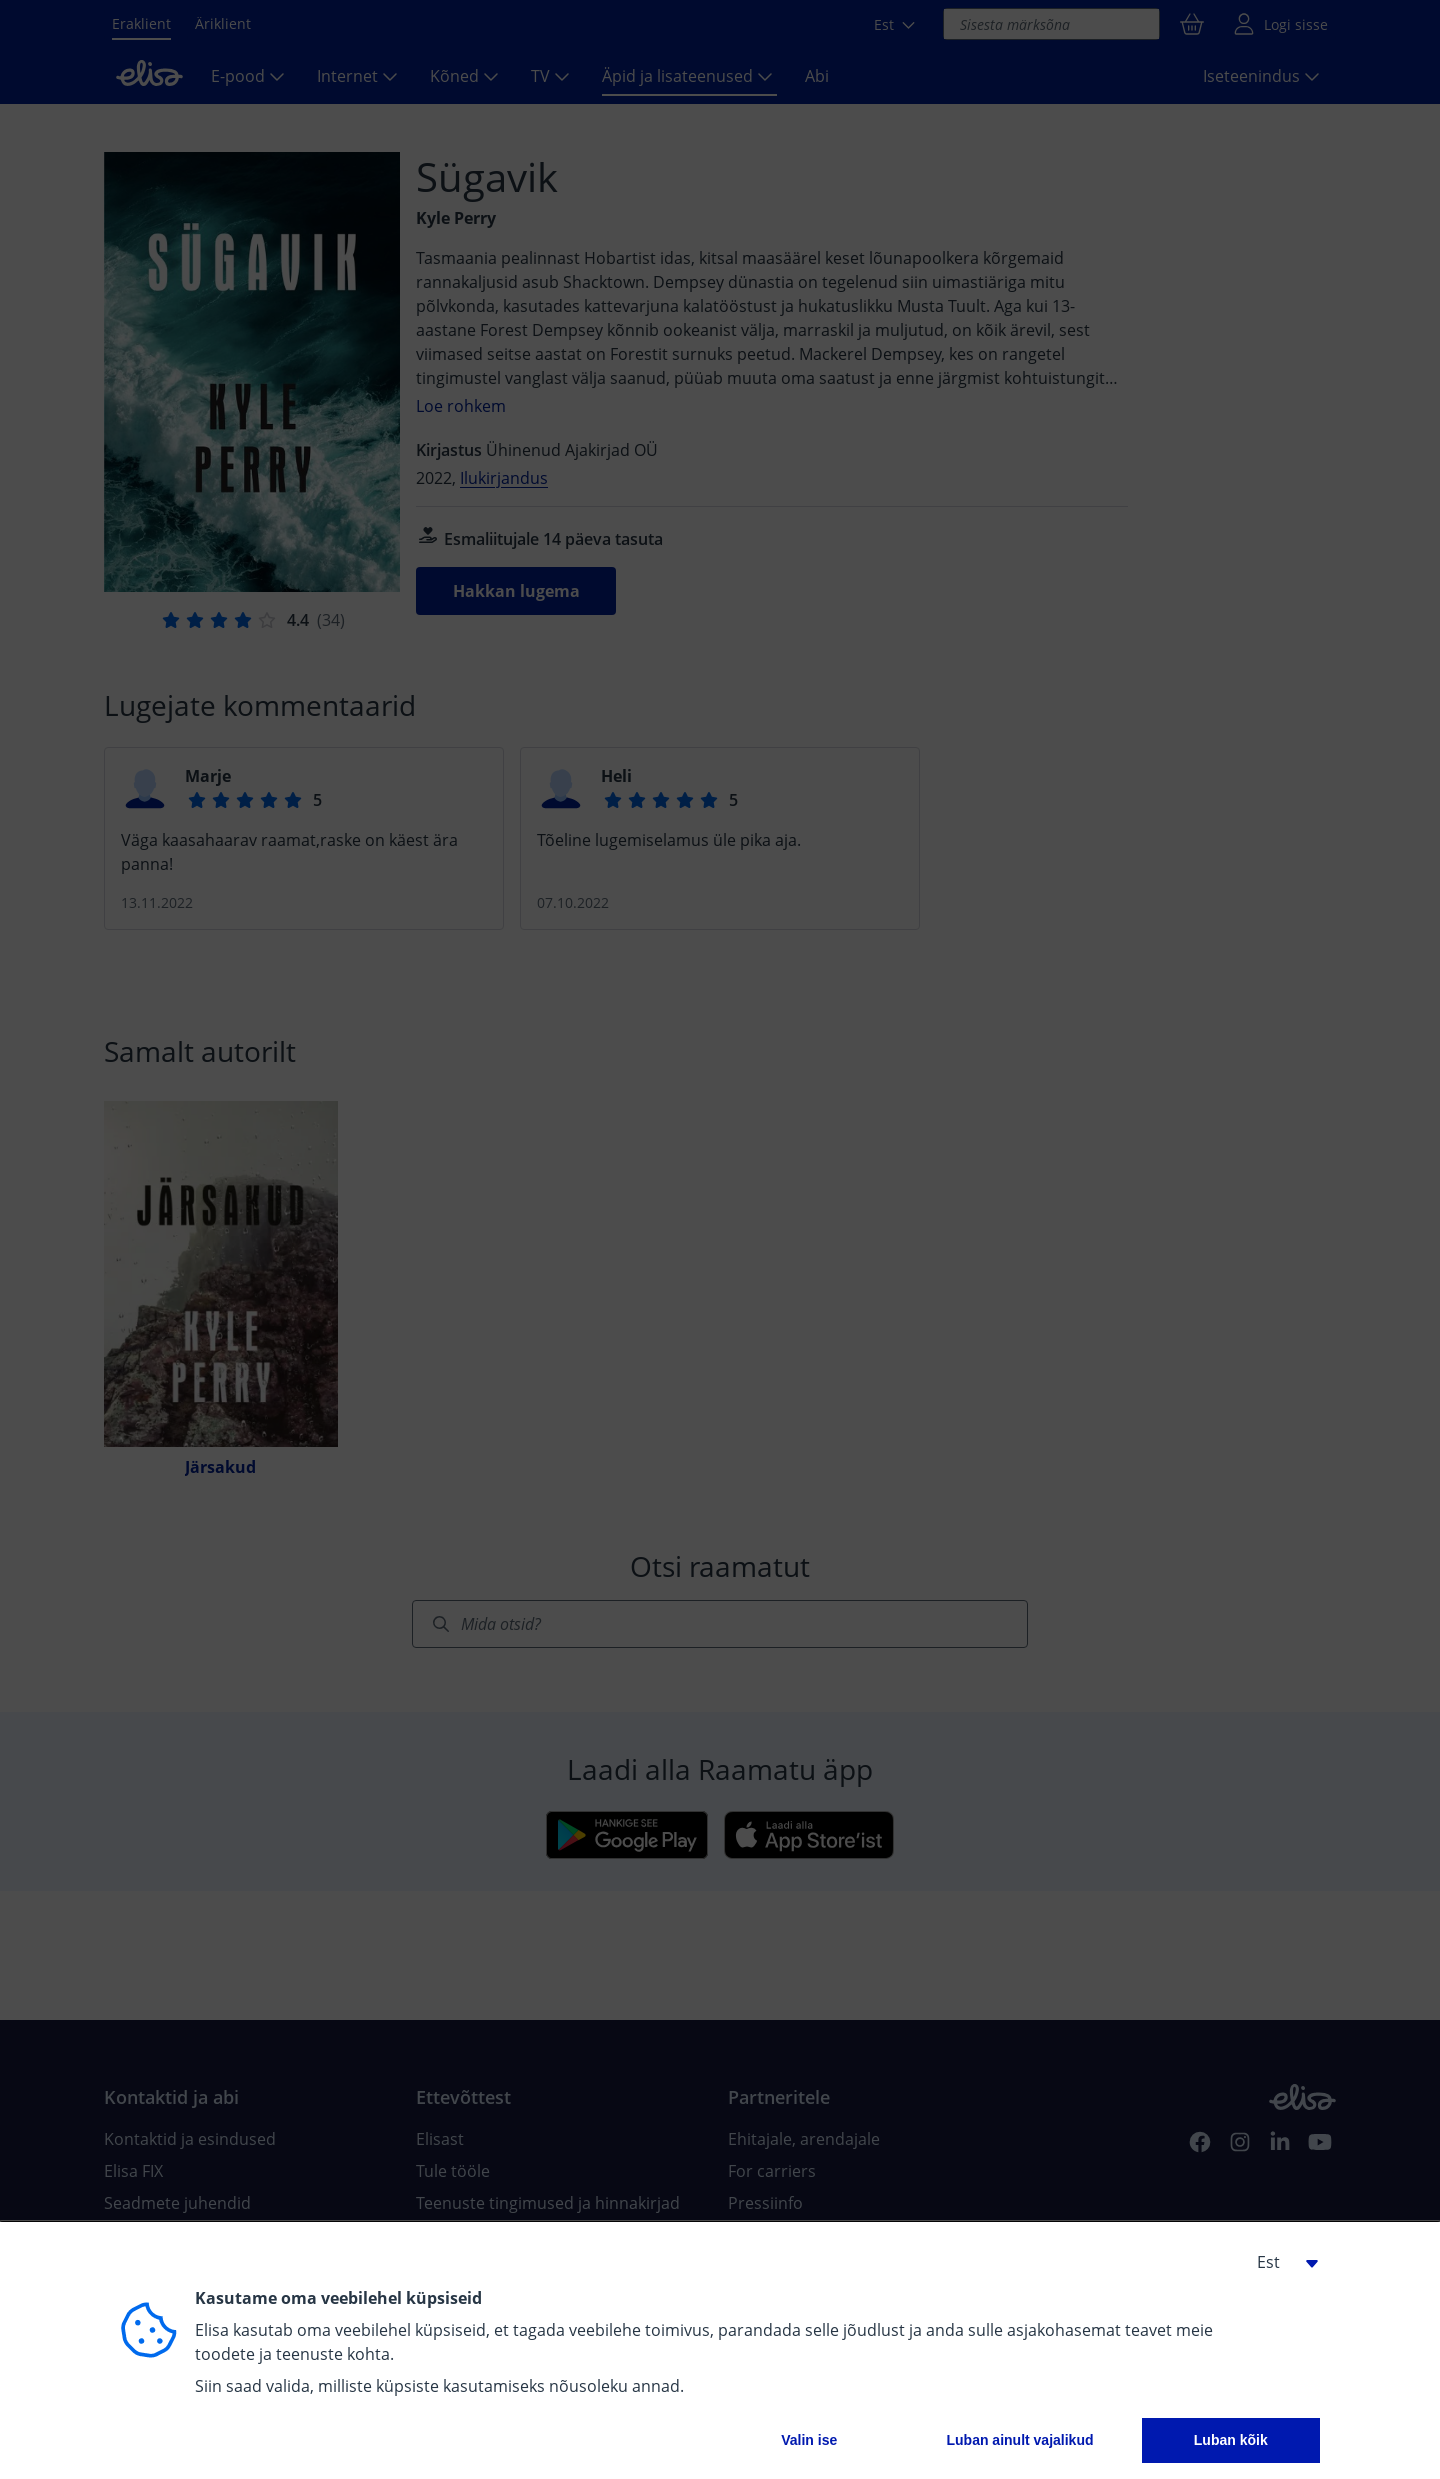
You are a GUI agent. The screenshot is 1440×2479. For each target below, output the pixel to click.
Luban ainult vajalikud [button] (1019, 2440)
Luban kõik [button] (1231, 2440)
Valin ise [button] (809, 2440)
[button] (1280, 2262)
